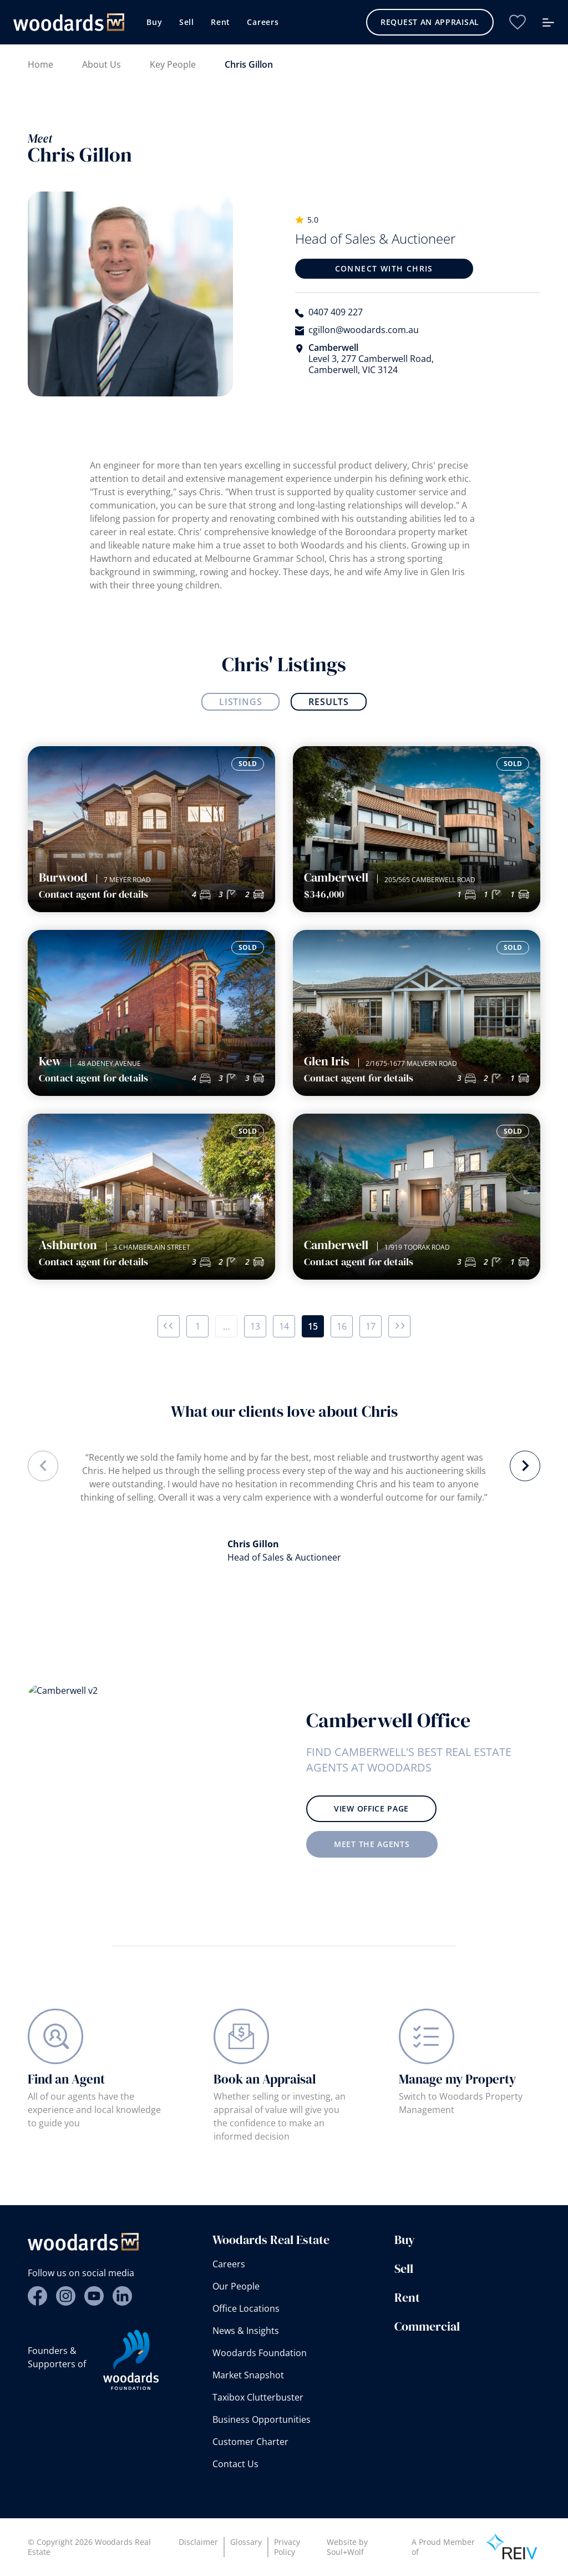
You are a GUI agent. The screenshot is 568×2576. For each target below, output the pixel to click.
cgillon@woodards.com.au (363, 329)
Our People (236, 2286)
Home (40, 64)
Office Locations (246, 2308)
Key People (173, 64)
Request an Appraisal (430, 22)
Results (328, 702)
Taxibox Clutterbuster (257, 2397)
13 (255, 1326)
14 (284, 1326)
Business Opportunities (261, 2419)
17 (371, 1326)
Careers (263, 22)
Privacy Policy (287, 2547)
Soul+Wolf (345, 2552)
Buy (154, 22)
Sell (186, 22)
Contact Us (235, 2464)
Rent (220, 22)
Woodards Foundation (259, 2353)
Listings (240, 702)
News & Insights (245, 2331)
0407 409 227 (335, 312)
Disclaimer (198, 2542)
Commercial (427, 2326)
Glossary (246, 2542)
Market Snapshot (248, 2375)
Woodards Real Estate (270, 2239)
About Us (101, 64)
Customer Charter (250, 2442)
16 (342, 1326)
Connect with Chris (384, 268)
